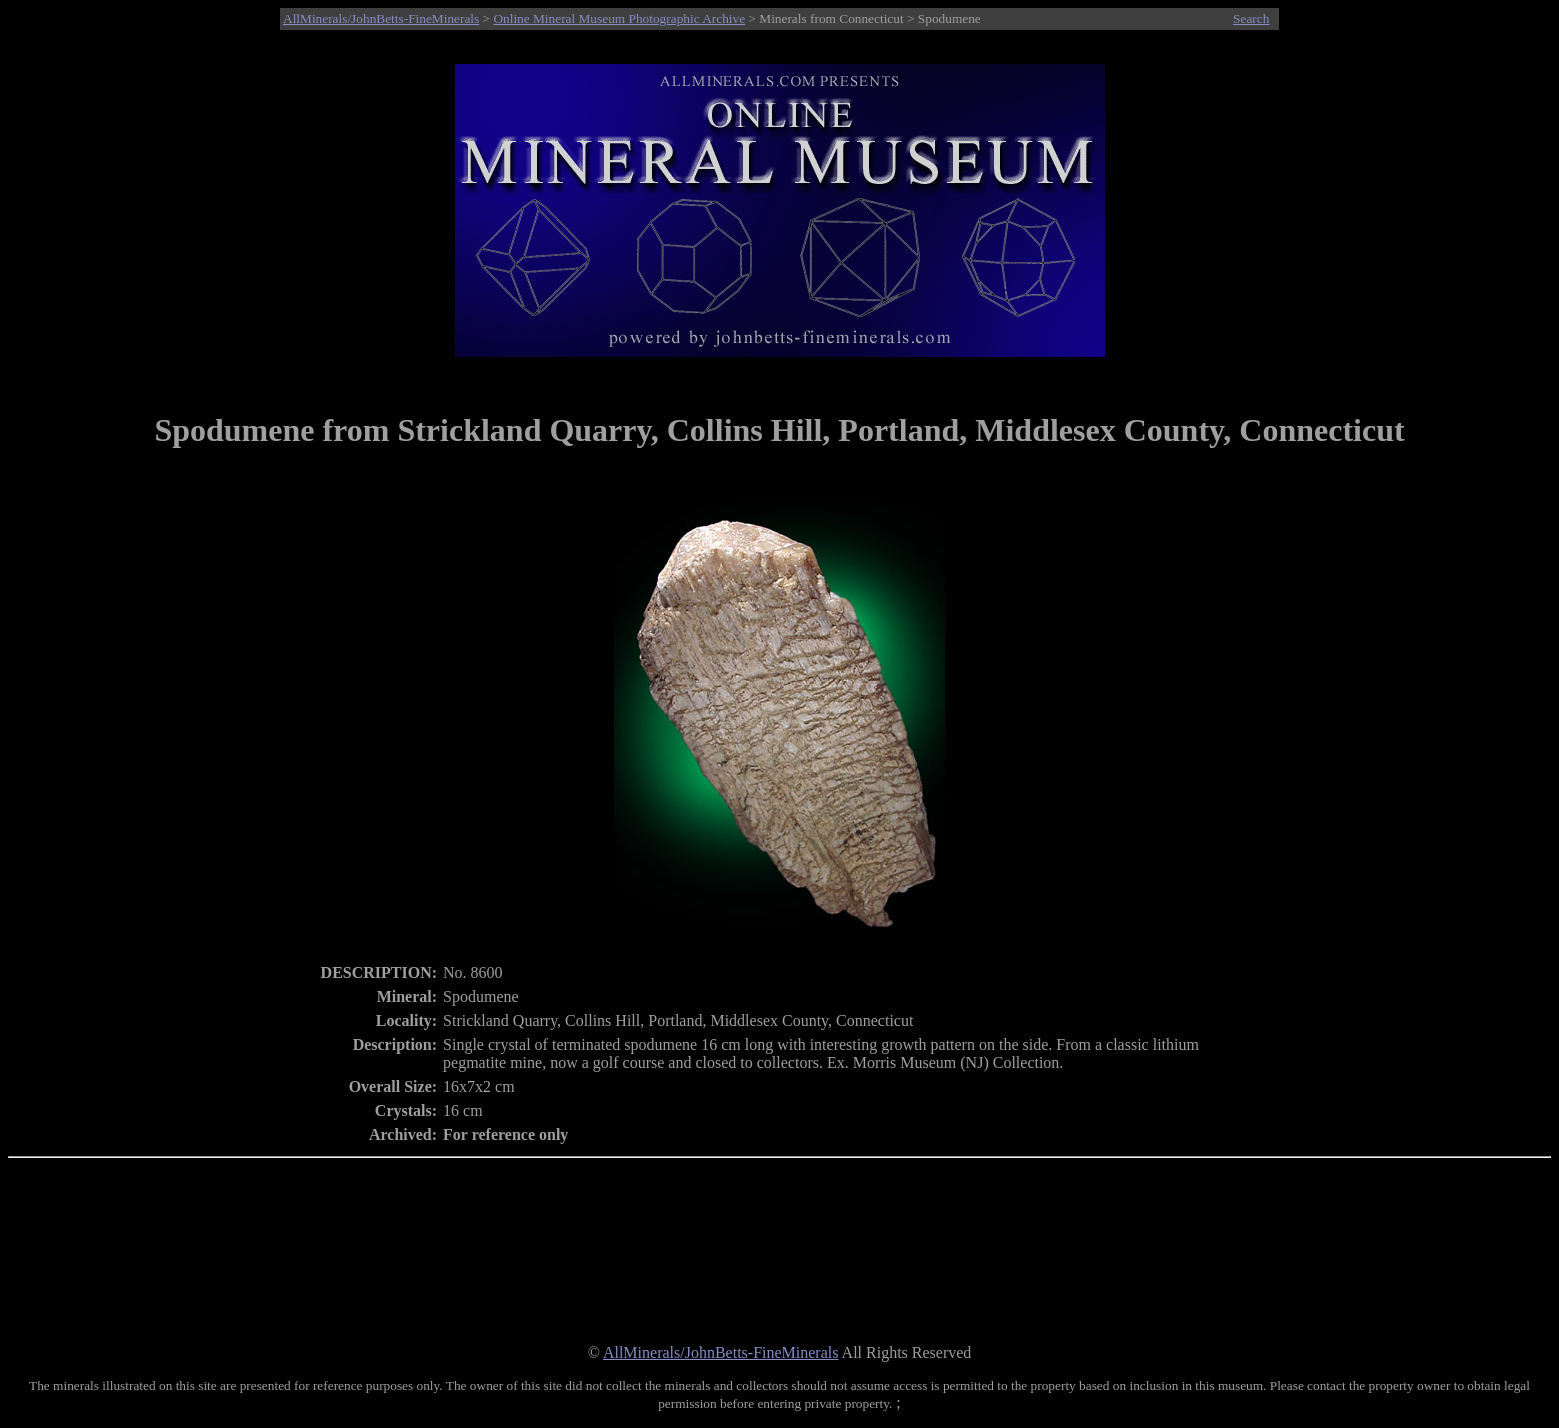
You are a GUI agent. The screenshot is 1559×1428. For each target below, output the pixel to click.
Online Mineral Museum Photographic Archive (619, 18)
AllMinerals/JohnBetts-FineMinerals (381, 18)
